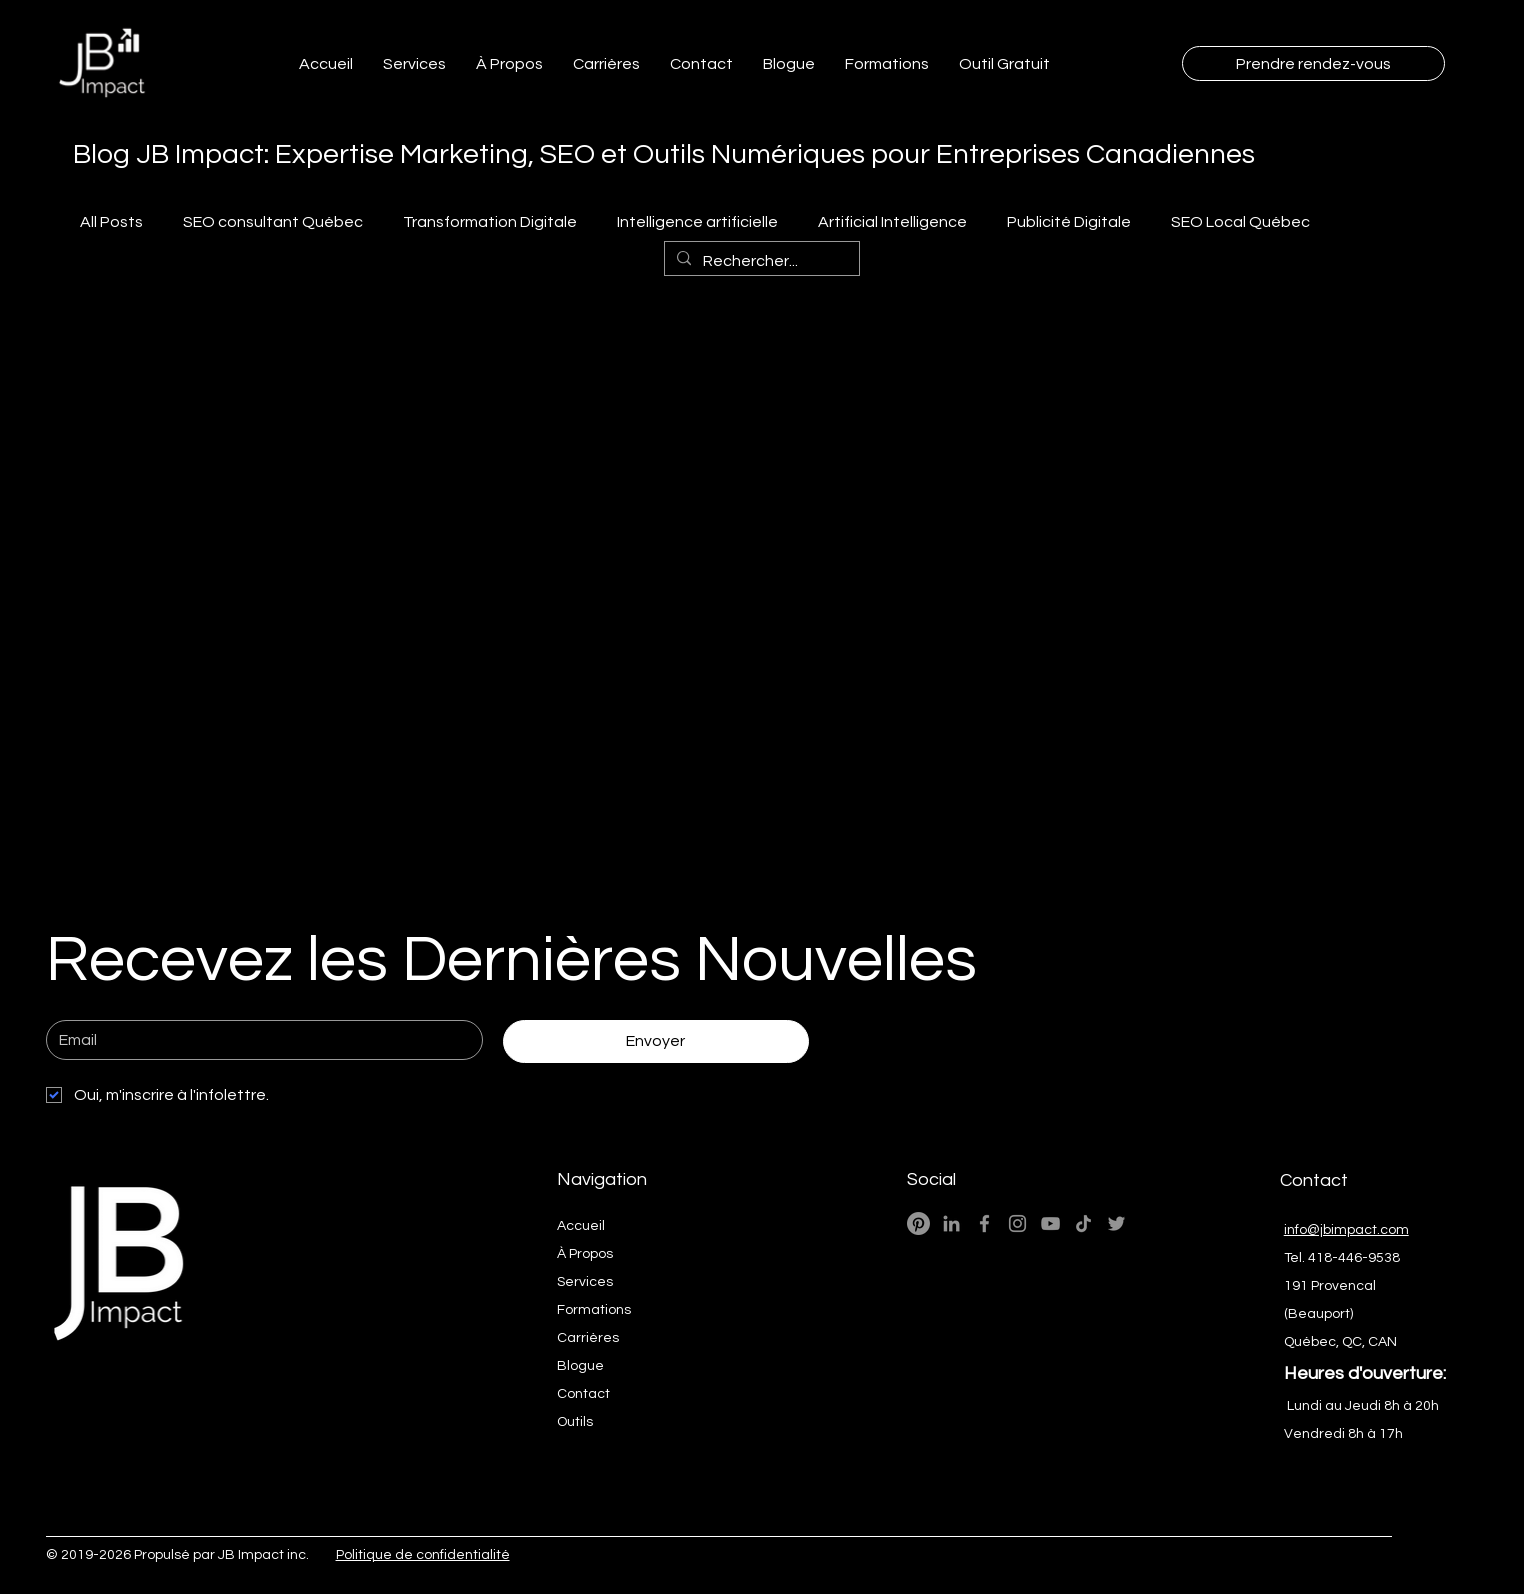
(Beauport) (1318, 1314)
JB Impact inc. (263, 1555)
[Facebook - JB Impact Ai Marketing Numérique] (984, 1223)
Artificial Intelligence (892, 222)
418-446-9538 (1354, 1258)
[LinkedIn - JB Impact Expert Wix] (951, 1223)
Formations (594, 1310)
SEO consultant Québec (273, 222)
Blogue (580, 1366)
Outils (575, 1422)
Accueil (581, 1226)
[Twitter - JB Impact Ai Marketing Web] (1116, 1223)
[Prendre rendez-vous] (1313, 63)
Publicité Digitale (1069, 222)
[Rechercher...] (760, 261)
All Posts (111, 222)
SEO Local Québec (1240, 222)
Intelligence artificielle (697, 222)
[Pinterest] (918, 1223)
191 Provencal (1330, 1286)
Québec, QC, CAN (1340, 1342)
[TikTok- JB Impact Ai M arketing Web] (1083, 1223)
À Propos (585, 1254)
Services (585, 1282)
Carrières (588, 1338)
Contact (583, 1394)
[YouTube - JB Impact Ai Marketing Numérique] (1050, 1223)
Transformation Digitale (490, 222)
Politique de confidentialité (423, 1555)
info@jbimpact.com (1346, 1230)
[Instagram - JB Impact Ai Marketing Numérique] (1017, 1223)
